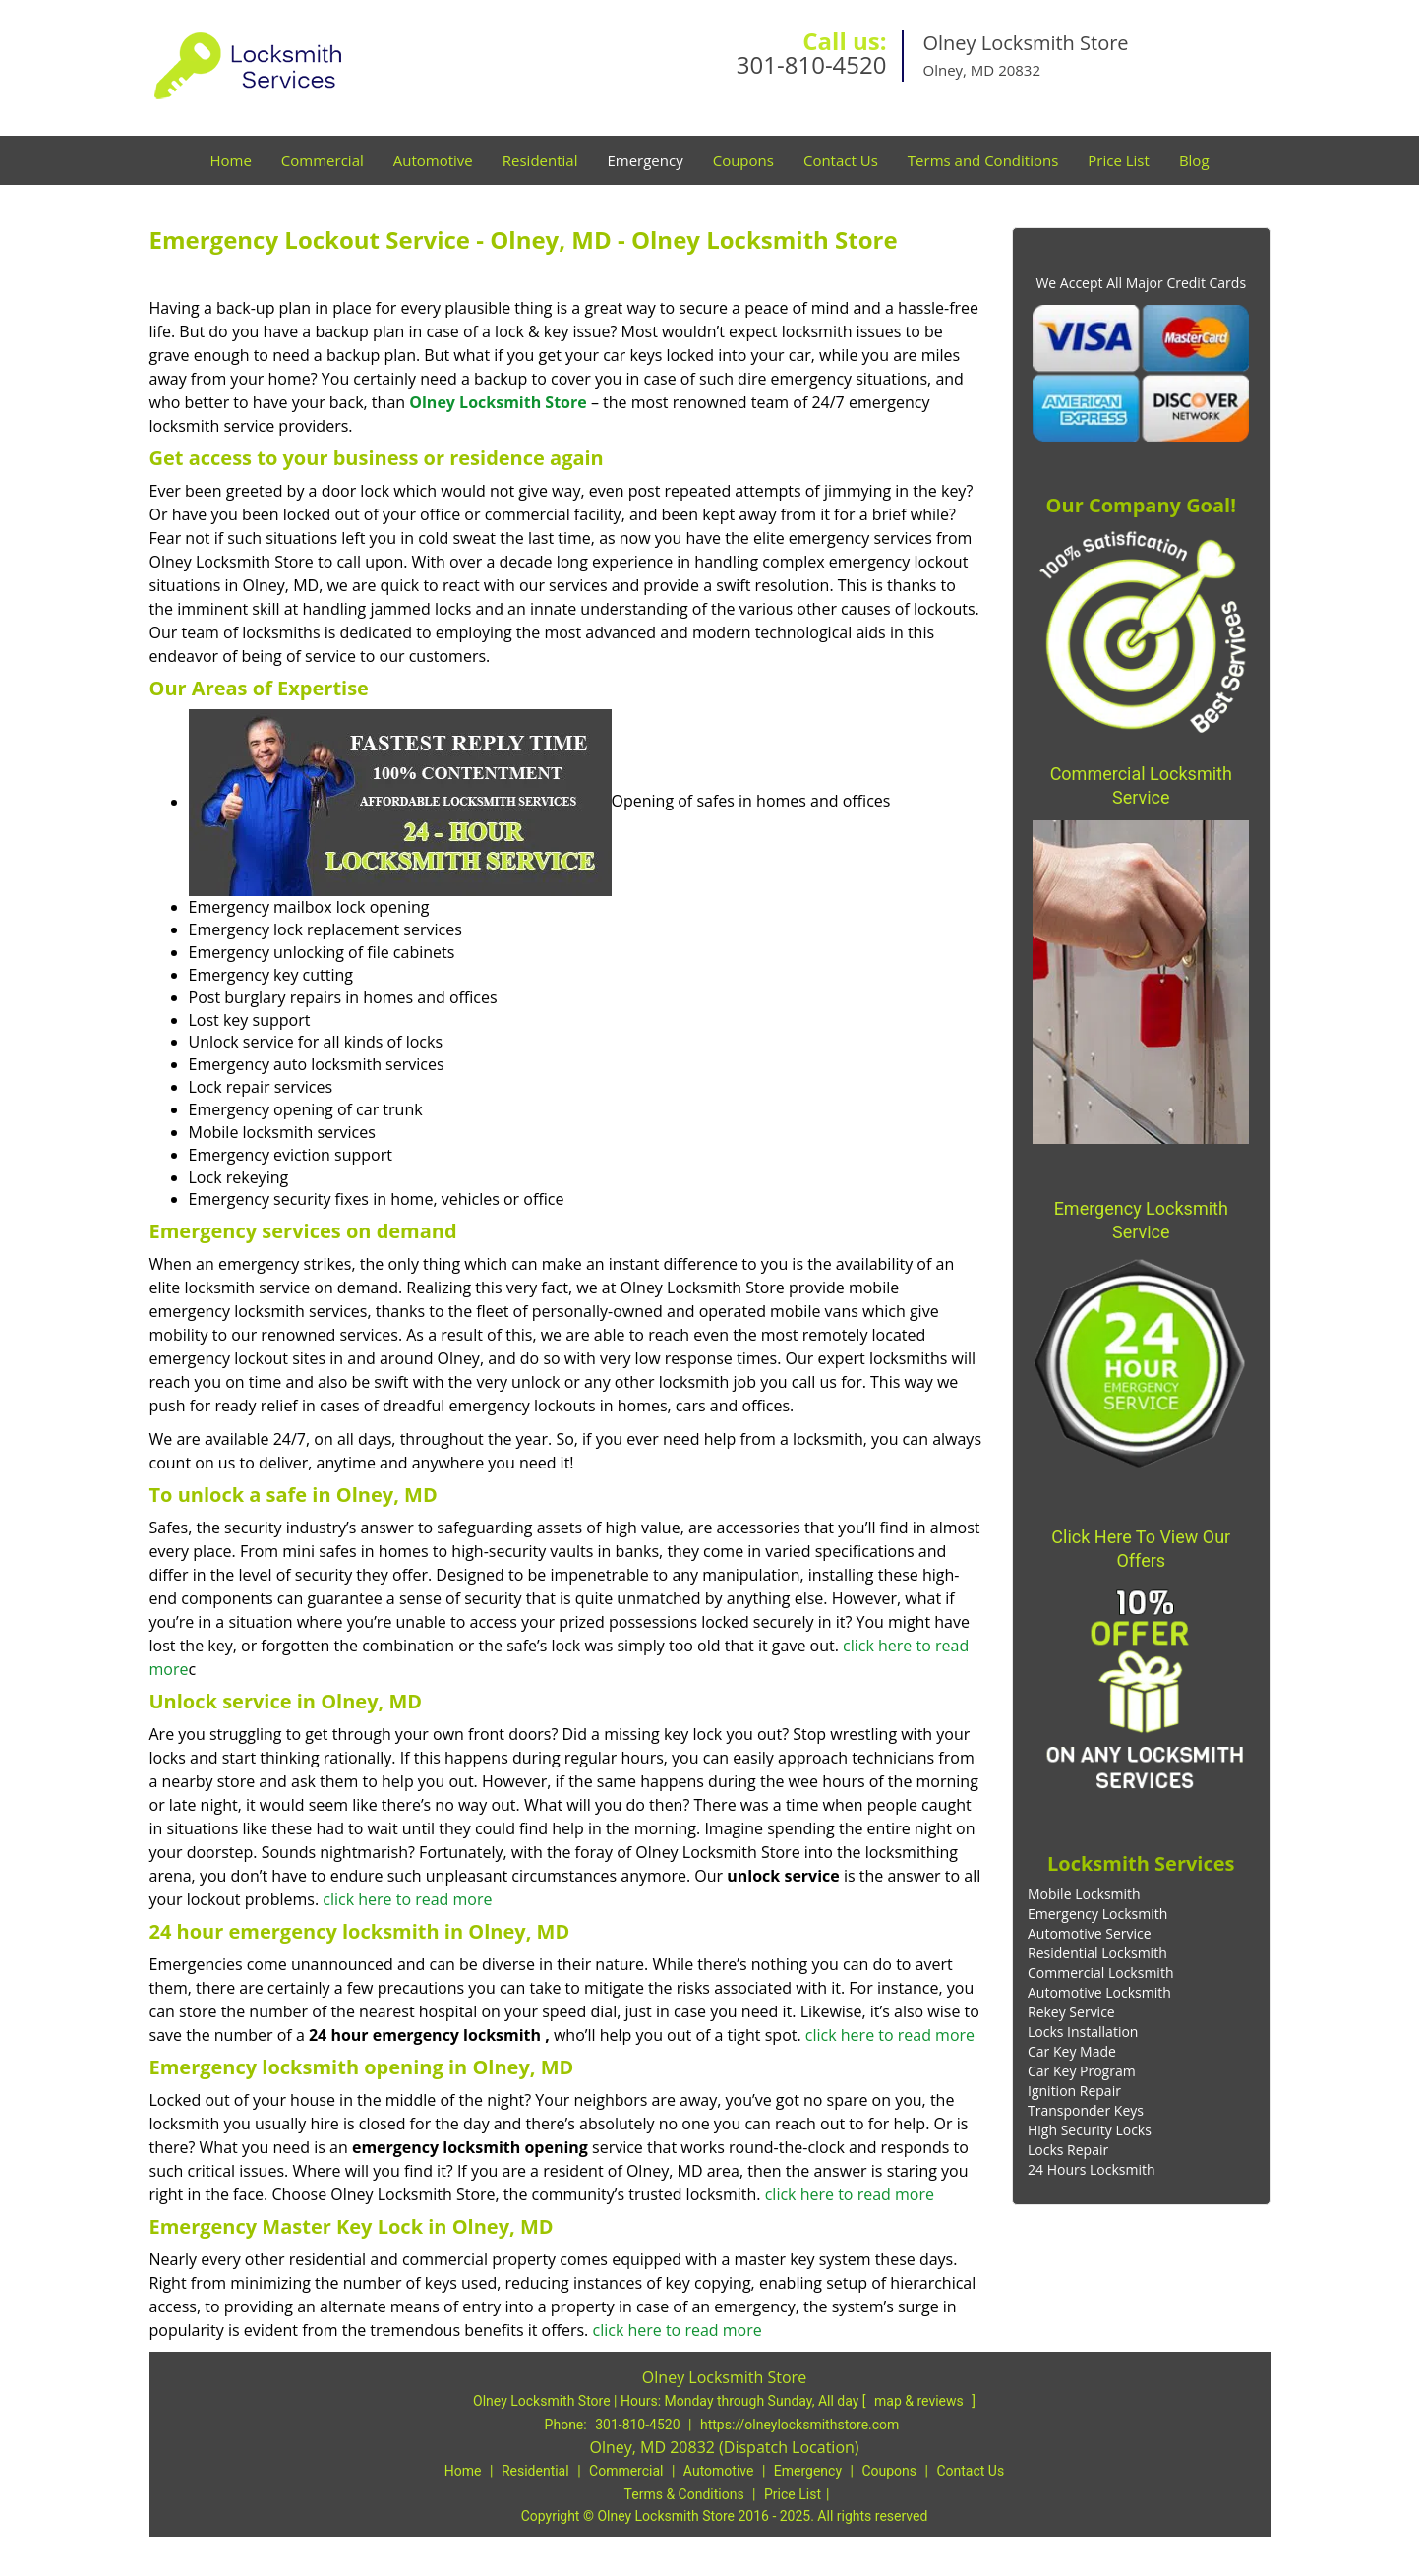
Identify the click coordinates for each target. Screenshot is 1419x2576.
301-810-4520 (812, 64)
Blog (1194, 160)
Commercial (322, 160)
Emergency (644, 160)
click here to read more (407, 1899)
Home (230, 160)
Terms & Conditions (684, 2494)
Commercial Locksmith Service (1141, 785)
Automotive (433, 160)
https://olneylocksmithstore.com (799, 2424)
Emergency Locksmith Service (1141, 1220)
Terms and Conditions (983, 160)
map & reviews (920, 2401)
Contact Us (840, 160)
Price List (1119, 160)
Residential (540, 160)
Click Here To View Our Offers (1140, 1549)
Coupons (743, 160)
